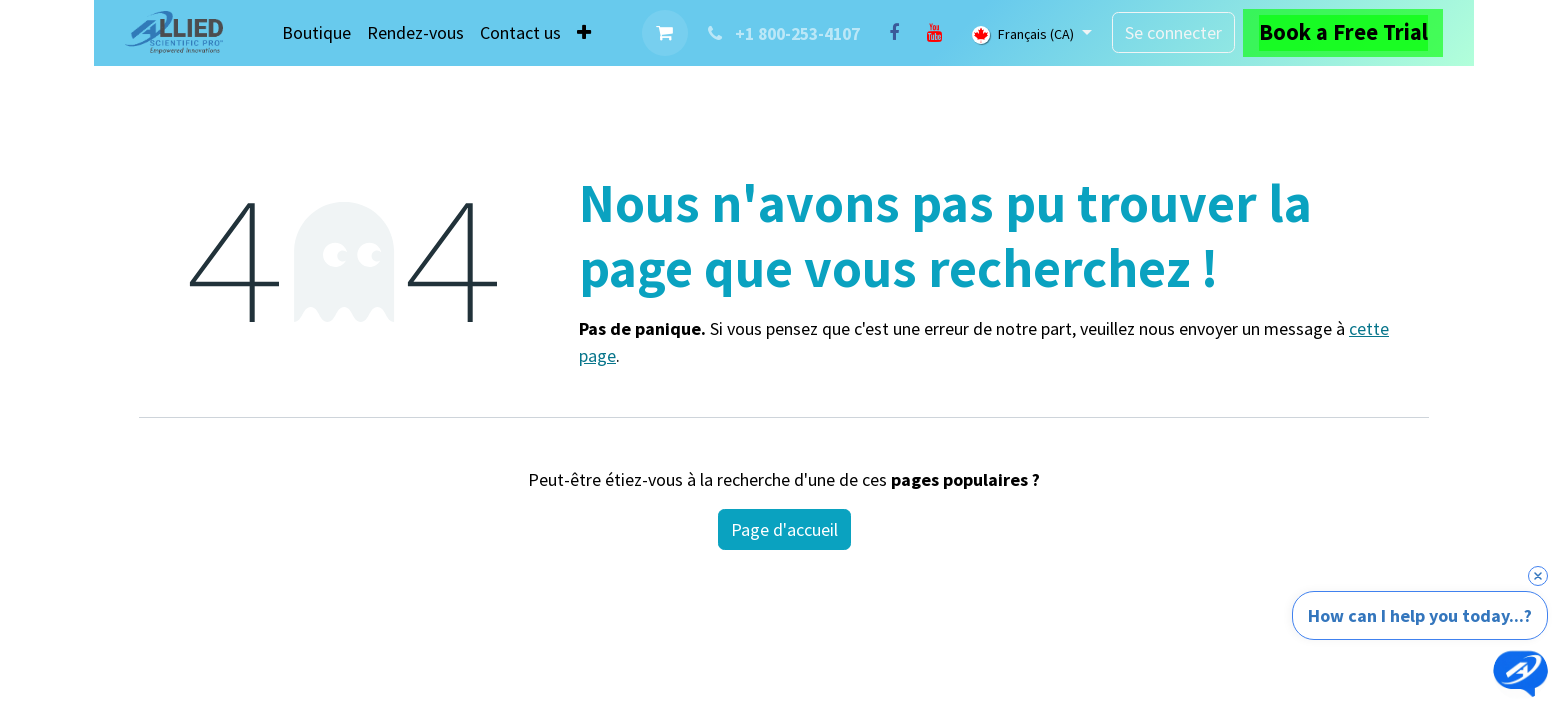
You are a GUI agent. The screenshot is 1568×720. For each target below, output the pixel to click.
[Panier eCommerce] (665, 33)
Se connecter (1173, 32)
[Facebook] (894, 33)
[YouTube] (934, 33)
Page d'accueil (784, 529)
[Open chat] (1520, 672)
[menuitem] (316, 32)
